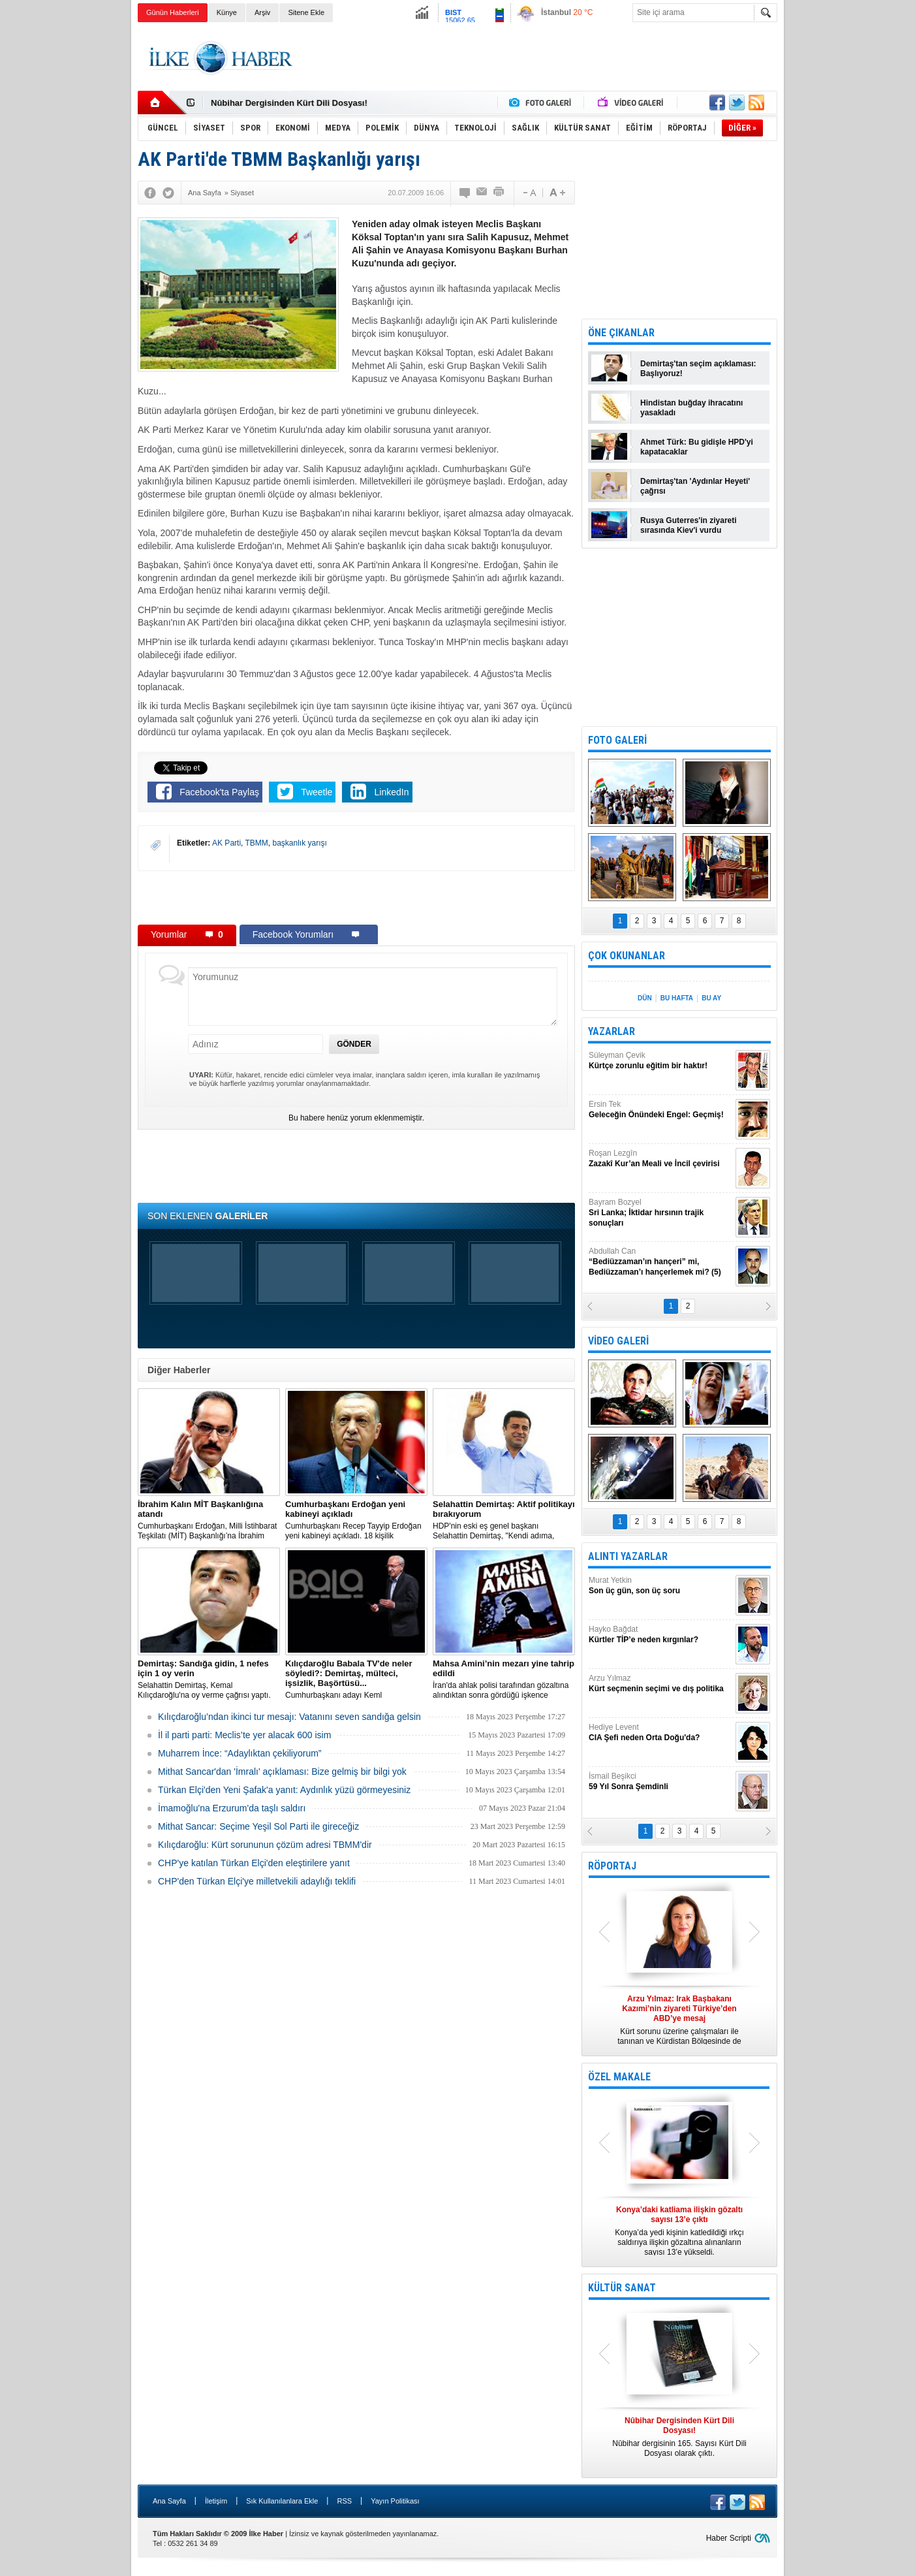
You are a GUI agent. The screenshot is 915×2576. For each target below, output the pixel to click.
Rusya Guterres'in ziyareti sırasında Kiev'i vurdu (688, 525)
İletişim (216, 2501)
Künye (227, 12)
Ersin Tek (660, 1110)
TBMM (256, 843)
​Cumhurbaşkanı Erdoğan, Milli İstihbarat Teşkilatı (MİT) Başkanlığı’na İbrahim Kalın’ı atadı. (209, 1520)
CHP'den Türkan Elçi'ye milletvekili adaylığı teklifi (257, 1881)
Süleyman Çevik (660, 1061)
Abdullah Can (660, 1262)
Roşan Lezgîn (660, 1159)
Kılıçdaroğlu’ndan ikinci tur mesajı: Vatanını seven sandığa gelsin (289, 1716)
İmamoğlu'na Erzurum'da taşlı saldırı (231, 1808)
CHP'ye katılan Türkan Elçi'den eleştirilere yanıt (254, 1863)
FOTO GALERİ (617, 740)
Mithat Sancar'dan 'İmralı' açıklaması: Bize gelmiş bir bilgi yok (282, 1771)
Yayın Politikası (395, 2501)
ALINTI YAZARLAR (628, 1556)
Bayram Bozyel (660, 1213)
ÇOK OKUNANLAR (626, 955)
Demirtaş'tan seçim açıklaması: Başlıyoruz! (698, 368)
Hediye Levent (660, 1733)
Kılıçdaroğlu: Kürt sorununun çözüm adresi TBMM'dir (265, 1844)
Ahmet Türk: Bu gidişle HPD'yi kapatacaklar (696, 446)
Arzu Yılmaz (660, 1684)
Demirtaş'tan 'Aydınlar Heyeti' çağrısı (695, 486)
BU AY (711, 998)
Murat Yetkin (660, 1586)
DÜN (645, 998)
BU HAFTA (676, 998)
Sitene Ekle (306, 12)
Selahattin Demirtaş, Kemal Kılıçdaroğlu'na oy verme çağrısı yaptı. (209, 1679)
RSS (344, 2501)
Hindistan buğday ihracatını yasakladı (691, 407)
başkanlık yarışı (300, 843)
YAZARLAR (611, 1031)
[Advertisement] (842, 228)
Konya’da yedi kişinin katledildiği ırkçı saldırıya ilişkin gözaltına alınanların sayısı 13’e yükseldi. (679, 2231)
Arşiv (262, 12)
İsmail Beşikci (660, 1782)
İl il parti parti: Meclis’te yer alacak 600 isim (244, 1735)
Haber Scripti (728, 2538)
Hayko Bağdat (660, 1635)
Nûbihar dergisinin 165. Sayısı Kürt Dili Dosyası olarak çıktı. (679, 2437)
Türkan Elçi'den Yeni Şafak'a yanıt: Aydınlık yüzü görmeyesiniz (284, 1790)
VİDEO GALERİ (618, 1341)
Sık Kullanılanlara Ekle (282, 2501)
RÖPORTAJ (612, 1866)
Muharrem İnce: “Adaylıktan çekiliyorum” (240, 1753)
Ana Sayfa (169, 2501)
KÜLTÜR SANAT (622, 2288)
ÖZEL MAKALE (619, 2077)
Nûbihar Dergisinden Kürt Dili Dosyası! (289, 103)
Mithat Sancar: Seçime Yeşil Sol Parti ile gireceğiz (258, 1826)
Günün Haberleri (172, 12)
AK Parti (226, 843)
